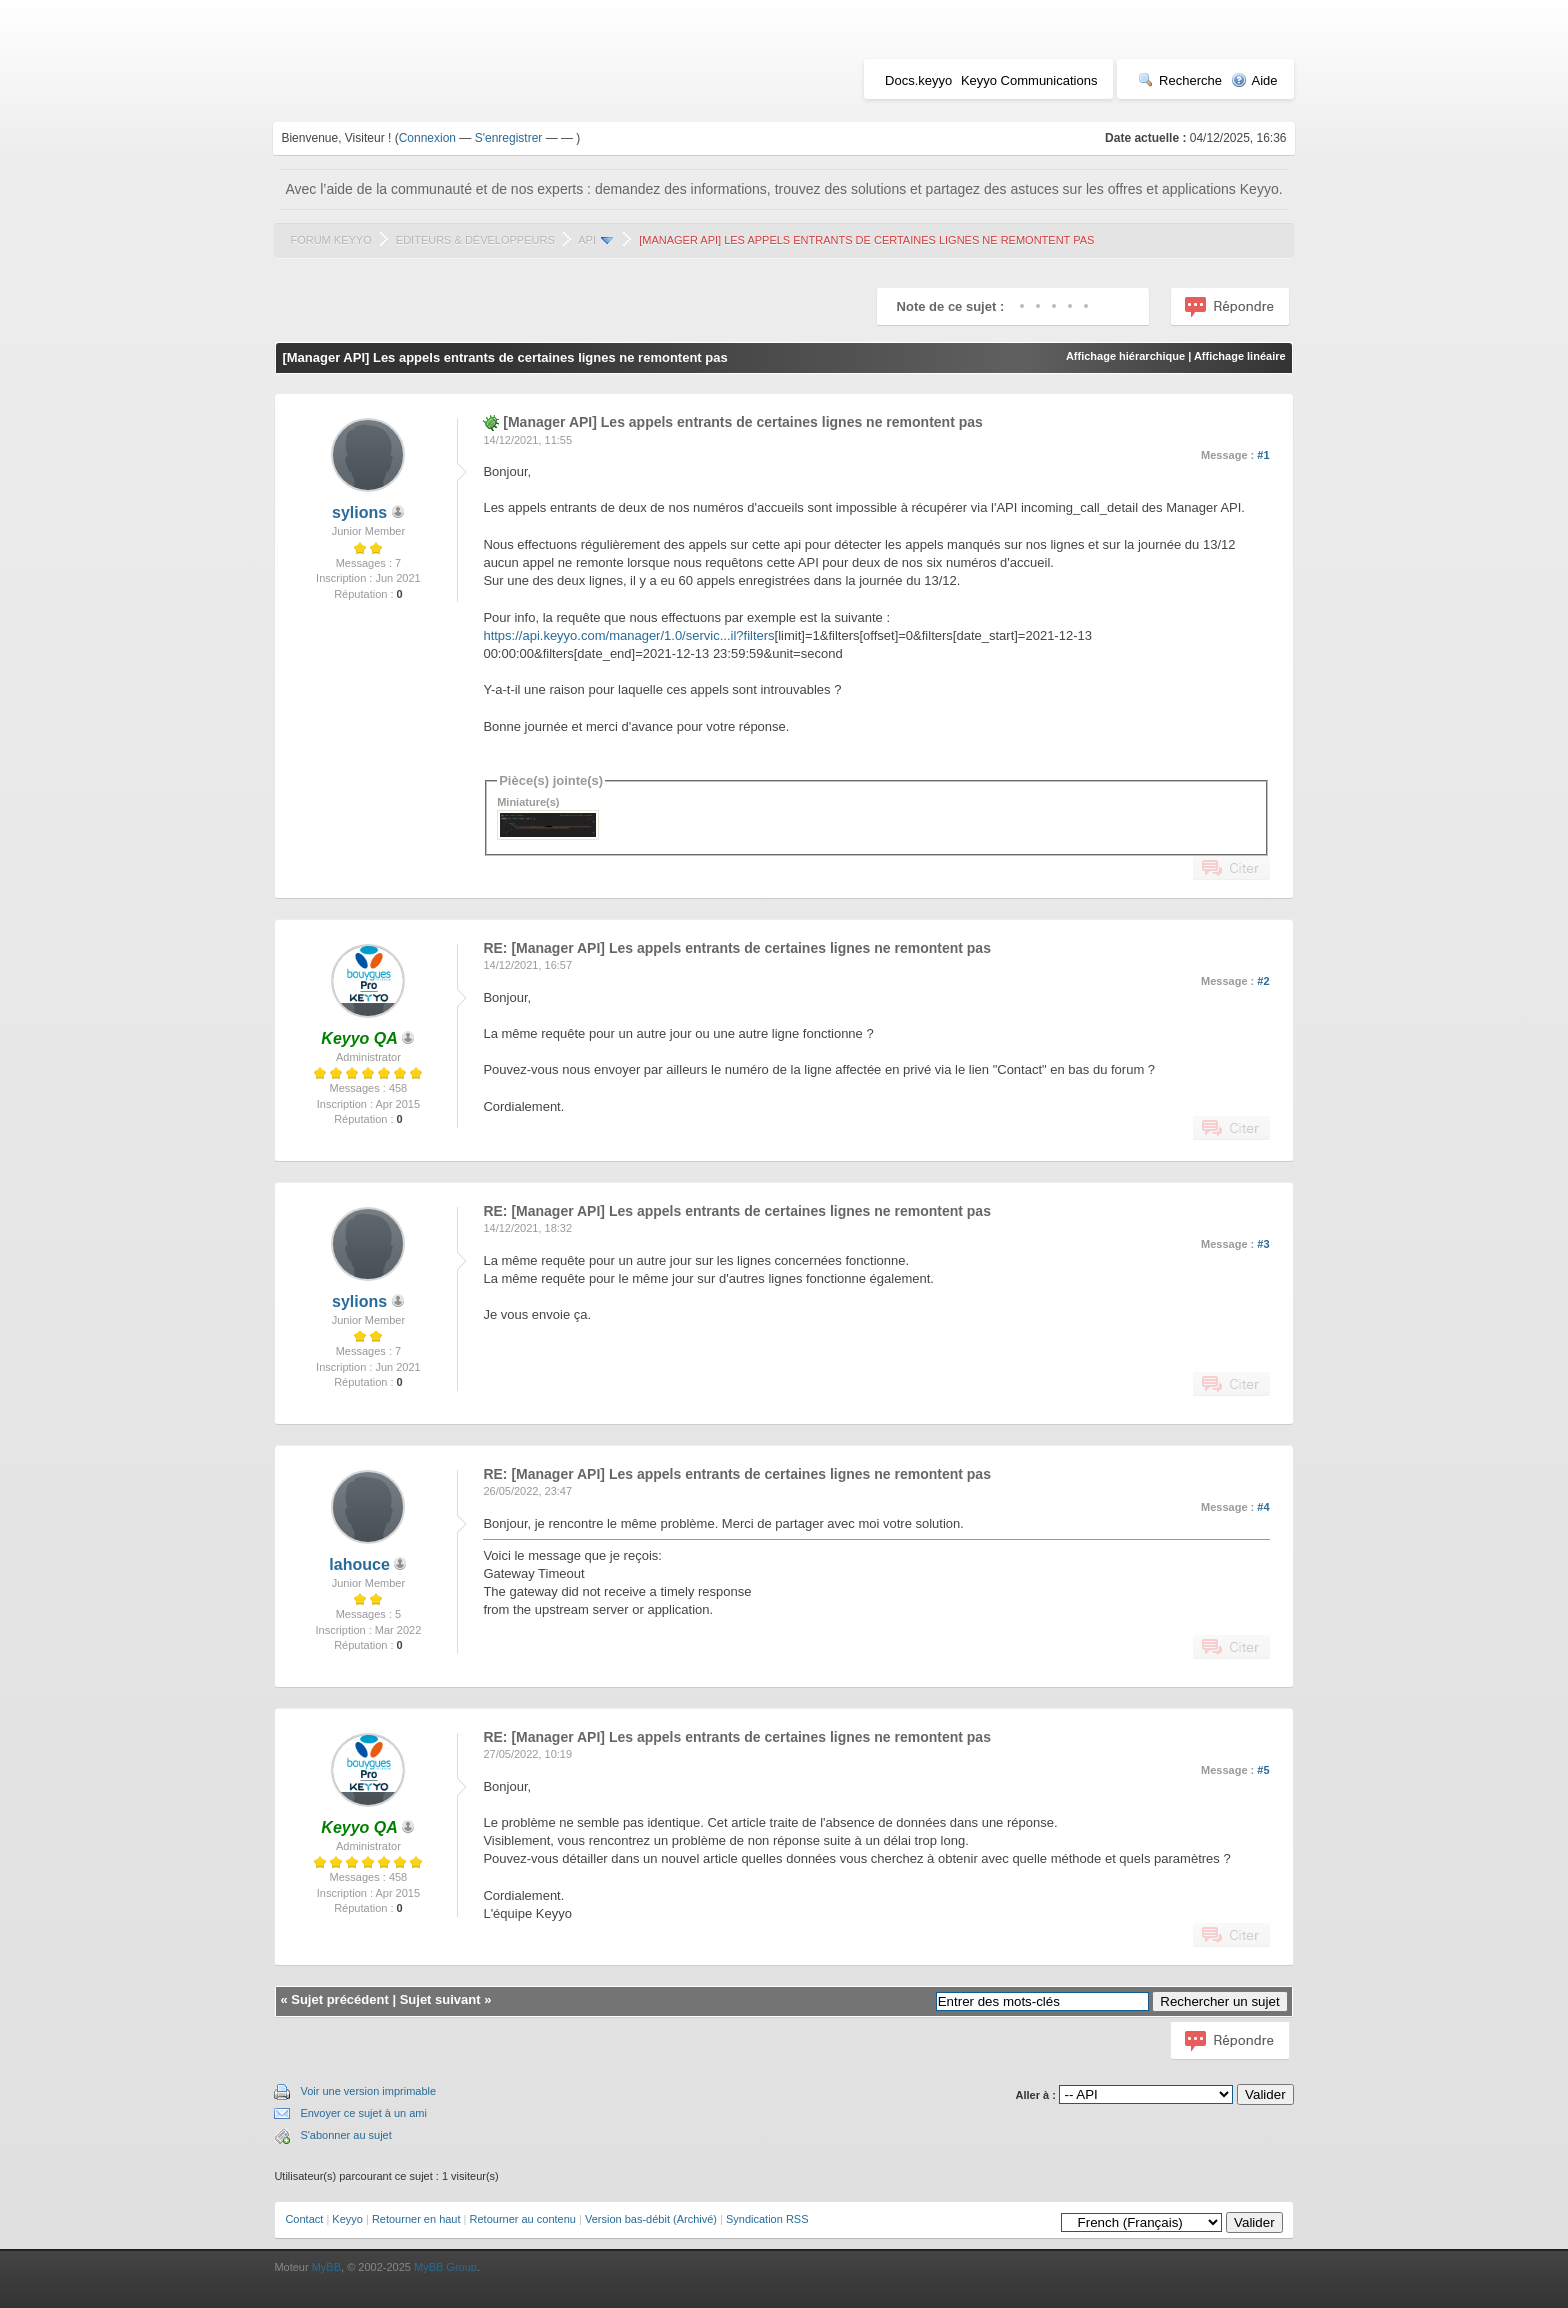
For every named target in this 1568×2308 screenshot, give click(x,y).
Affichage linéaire (1240, 356)
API (587, 240)
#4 (1263, 1507)
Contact (304, 2219)
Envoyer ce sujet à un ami (363, 2113)
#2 (1263, 981)
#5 (1263, 1770)
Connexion (427, 138)
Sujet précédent (340, 1999)
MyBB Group (445, 2267)
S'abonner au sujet (345, 2135)
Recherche (1180, 80)
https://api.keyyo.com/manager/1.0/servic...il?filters (628, 635)
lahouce (359, 1564)
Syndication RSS (767, 2219)
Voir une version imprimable (368, 2091)
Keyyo (347, 2219)
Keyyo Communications (1029, 80)
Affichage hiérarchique (1125, 356)
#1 (1263, 455)
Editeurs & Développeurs (475, 240)
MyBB (326, 2267)
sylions (359, 512)
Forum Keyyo (330, 240)
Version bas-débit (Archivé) (651, 2219)
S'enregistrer (509, 138)
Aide (1254, 80)
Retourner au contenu (523, 2219)
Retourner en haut (416, 2219)
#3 (1263, 1244)
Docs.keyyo (918, 80)
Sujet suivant (440, 1999)
